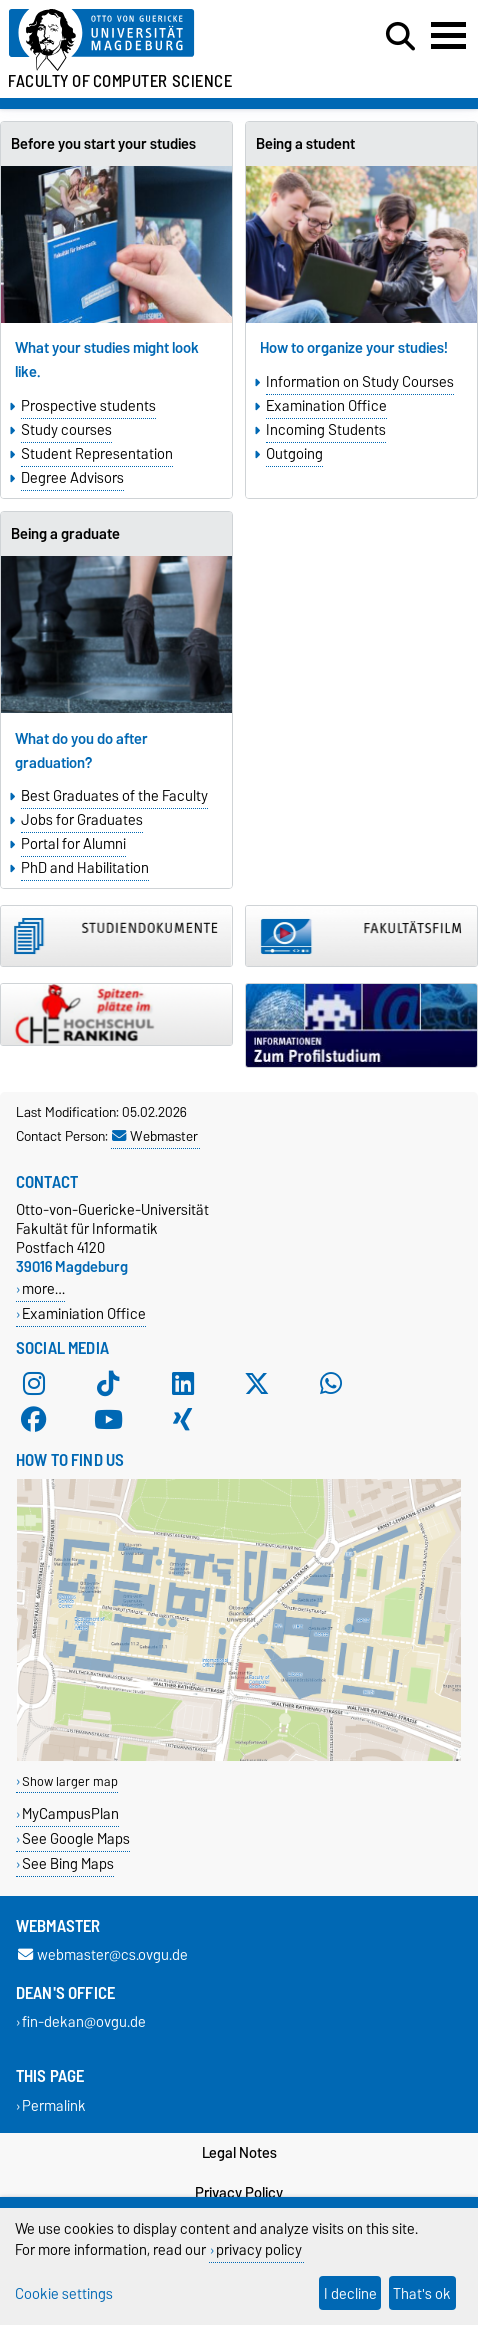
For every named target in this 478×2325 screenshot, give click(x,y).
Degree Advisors (72, 478)
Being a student (305, 144)
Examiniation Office (84, 1313)
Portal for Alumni (73, 844)
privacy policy (259, 2249)
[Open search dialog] (400, 37)
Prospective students (88, 406)
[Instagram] (34, 1384)
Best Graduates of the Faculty (114, 796)
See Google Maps (76, 1838)
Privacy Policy (239, 2193)
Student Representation (97, 454)
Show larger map (70, 1781)
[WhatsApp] (331, 1384)
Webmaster (155, 1136)
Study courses (66, 430)
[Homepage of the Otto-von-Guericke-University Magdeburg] (146, 40)
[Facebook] (34, 1420)
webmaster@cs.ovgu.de (103, 1955)
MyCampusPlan (70, 1813)
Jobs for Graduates (82, 820)
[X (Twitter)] (257, 1384)
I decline (350, 2293)
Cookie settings (64, 2293)
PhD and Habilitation (85, 868)
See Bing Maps (68, 1863)
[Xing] (183, 1420)
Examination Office (326, 406)
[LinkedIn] (183, 1384)
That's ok (422, 2293)
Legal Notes (239, 2153)
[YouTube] (108, 1420)
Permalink (54, 2105)
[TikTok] (108, 1384)
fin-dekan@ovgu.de (84, 2022)
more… (43, 1288)
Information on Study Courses (360, 382)
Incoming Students (326, 430)
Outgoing (294, 454)
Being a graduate (65, 534)
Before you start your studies (103, 144)
